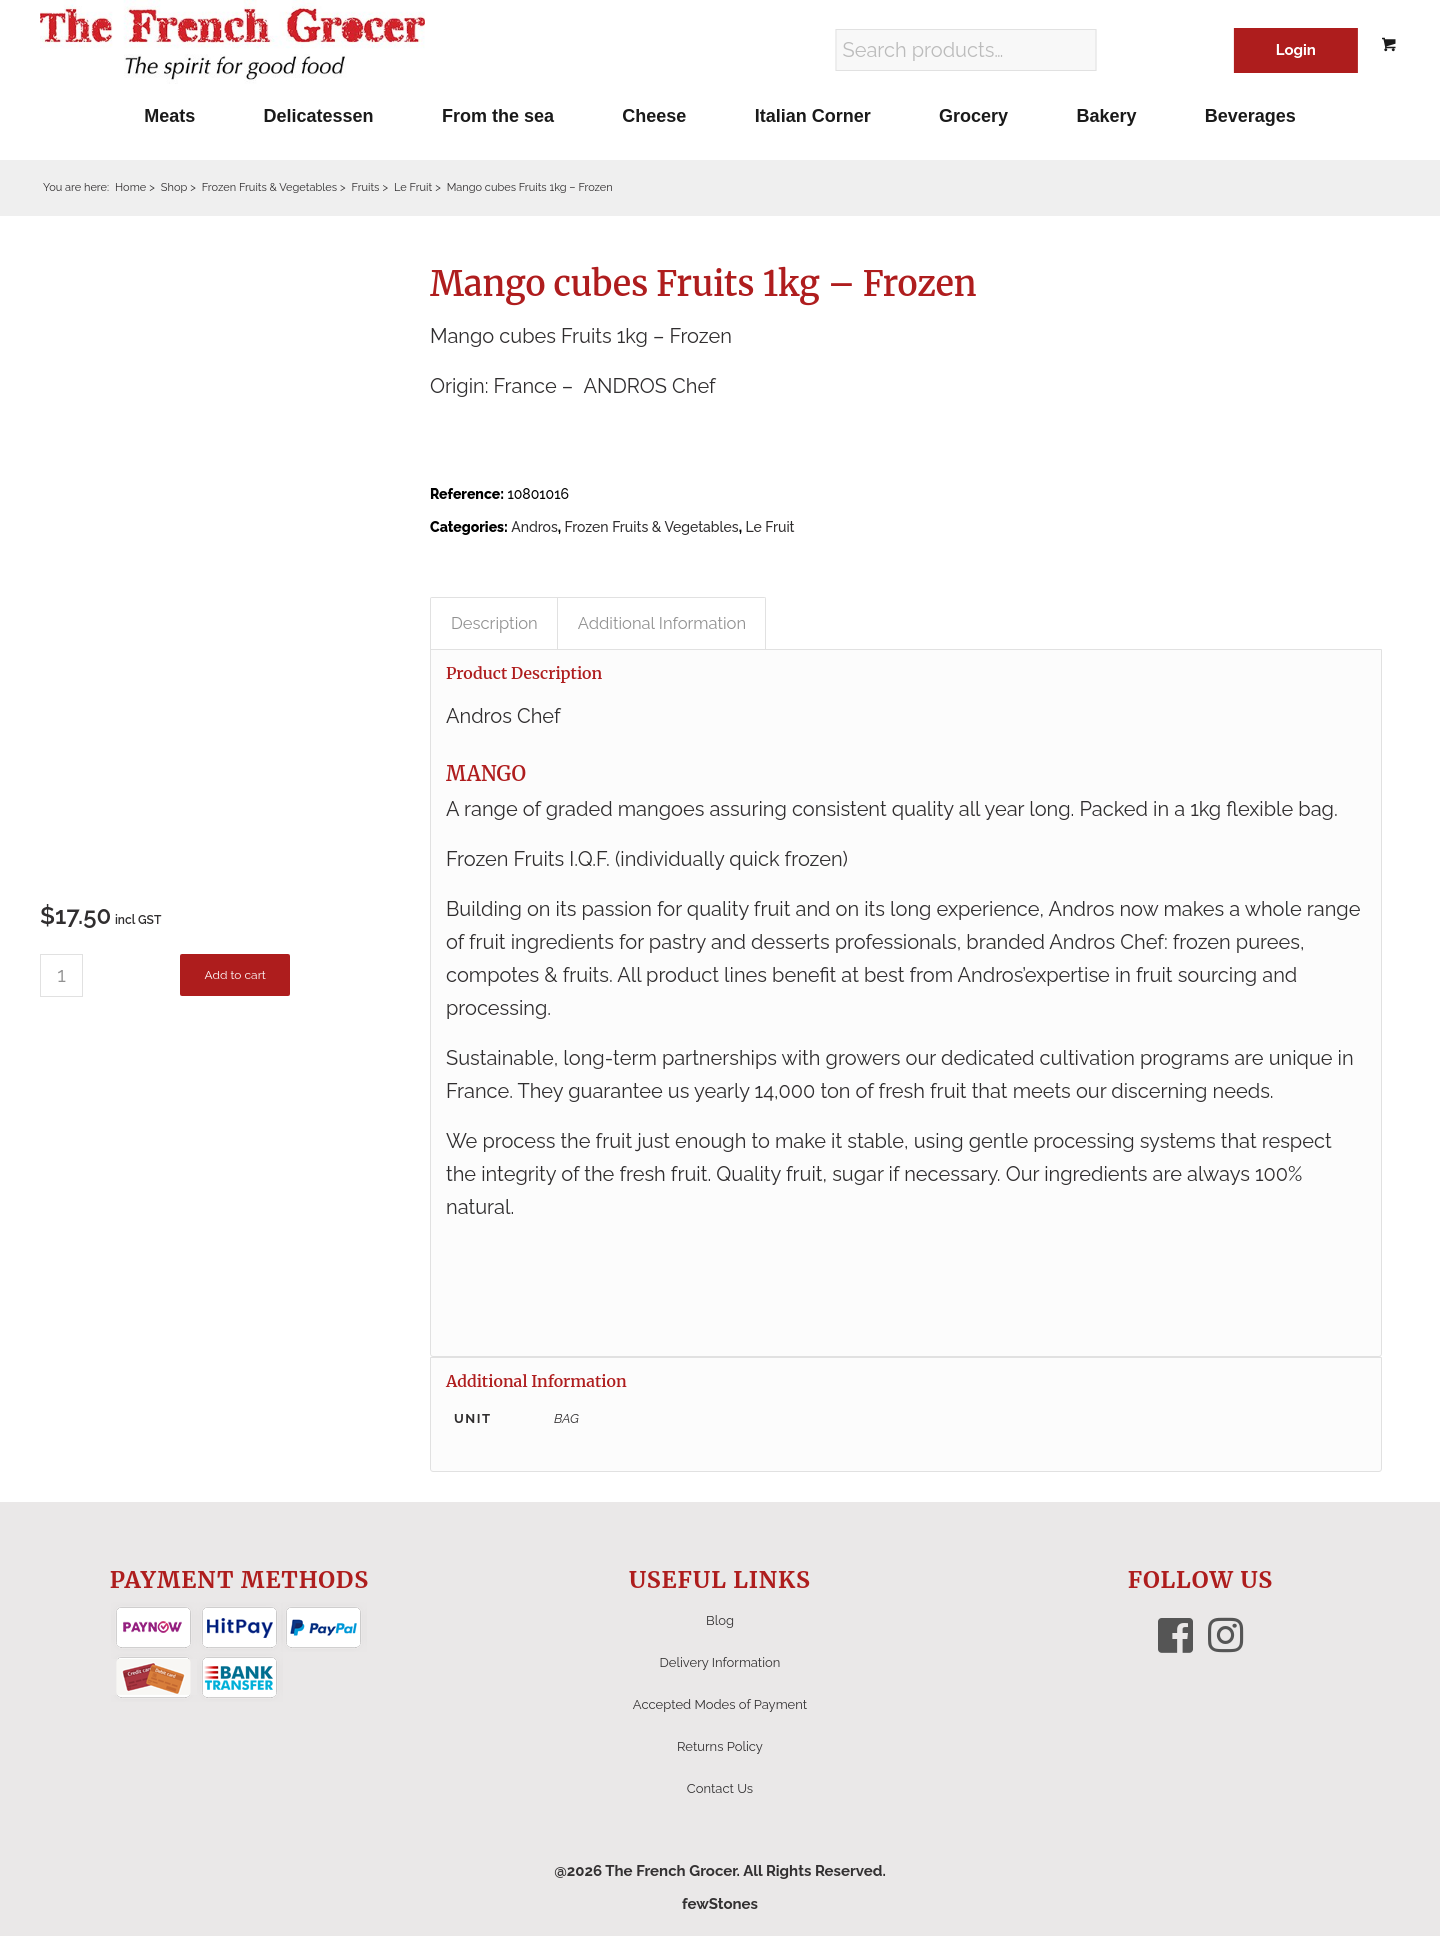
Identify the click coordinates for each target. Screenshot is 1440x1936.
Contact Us (720, 1788)
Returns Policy (720, 1746)
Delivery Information (720, 1662)
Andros (534, 527)
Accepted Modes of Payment (720, 1704)
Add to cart (234, 975)
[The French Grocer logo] (232, 45)
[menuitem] (169, 116)
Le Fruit (769, 527)
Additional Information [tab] (662, 623)
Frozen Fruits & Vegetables (652, 527)
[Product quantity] (61, 975)
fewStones (720, 1904)
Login (1296, 50)
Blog (720, 1620)
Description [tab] (494, 623)
